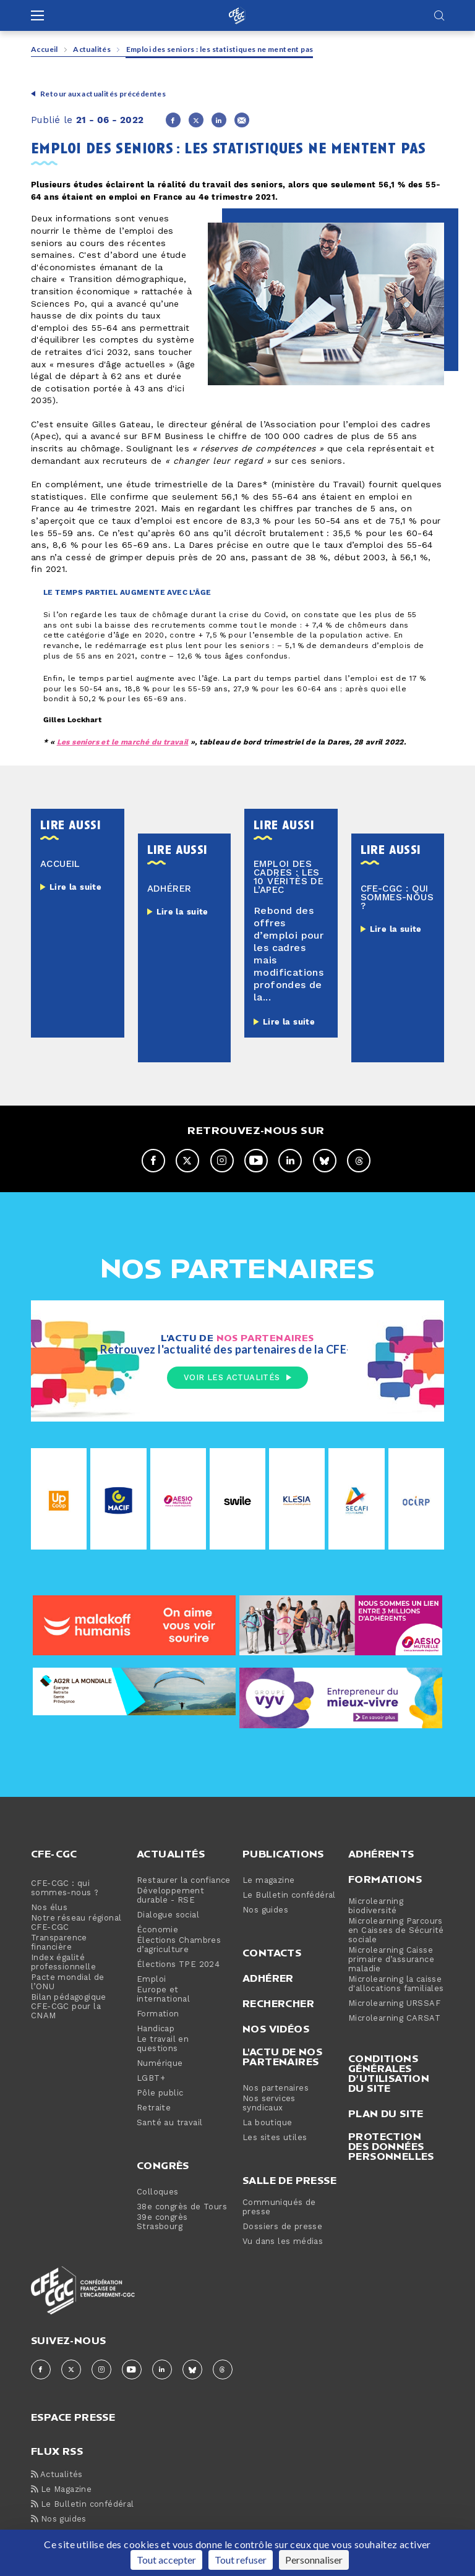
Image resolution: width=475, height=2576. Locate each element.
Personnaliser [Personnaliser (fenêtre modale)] (314, 2559)
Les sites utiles (274, 2138)
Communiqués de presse (279, 2208)
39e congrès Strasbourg (162, 2223)
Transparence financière (59, 1943)
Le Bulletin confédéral (289, 1896)
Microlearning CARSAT (394, 2019)
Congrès (163, 2166)
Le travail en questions (163, 2045)
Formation (158, 2014)
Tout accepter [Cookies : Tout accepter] (166, 2559)
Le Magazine (61, 2490)
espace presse (73, 2417)
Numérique (160, 2064)
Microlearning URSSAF (394, 2004)
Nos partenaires (275, 2089)
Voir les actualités (237, 1378)
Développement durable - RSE (170, 1896)
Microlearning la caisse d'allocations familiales (396, 1985)
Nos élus (49, 1908)
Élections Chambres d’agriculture (179, 1946)
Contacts (271, 1953)
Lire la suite (75, 887)
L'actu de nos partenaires (282, 2057)
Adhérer (268, 1979)
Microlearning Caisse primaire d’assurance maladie (391, 1960)
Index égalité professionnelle (63, 1963)
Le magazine (268, 1881)
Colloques (158, 2193)
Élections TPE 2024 (178, 1965)
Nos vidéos (275, 2029)
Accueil (44, 49)
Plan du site (386, 2114)
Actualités (92, 49)
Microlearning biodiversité (375, 1907)
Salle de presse (289, 2181)
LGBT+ (151, 2079)
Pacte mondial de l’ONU (67, 1983)
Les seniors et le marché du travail (123, 742)
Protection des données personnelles (391, 2147)
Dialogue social (168, 1916)
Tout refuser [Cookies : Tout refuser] (241, 2559)
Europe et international (163, 1995)
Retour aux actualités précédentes (103, 93)
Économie (157, 1930)
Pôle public (160, 2094)
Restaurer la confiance (184, 1881)
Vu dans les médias (282, 2242)
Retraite (154, 2108)
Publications (283, 1854)
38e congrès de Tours (182, 2207)
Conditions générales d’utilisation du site (388, 2074)
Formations (385, 1880)
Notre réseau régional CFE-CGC (76, 1923)
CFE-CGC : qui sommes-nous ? (64, 1889)
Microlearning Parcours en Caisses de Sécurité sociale (396, 1931)
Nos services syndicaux (269, 2104)
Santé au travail (169, 2123)
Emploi (151, 1980)
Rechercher (278, 2004)
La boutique (267, 2123)
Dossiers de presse (282, 2227)
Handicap (155, 2029)
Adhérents (381, 1854)
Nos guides (265, 1911)
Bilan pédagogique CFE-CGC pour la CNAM (68, 2007)
